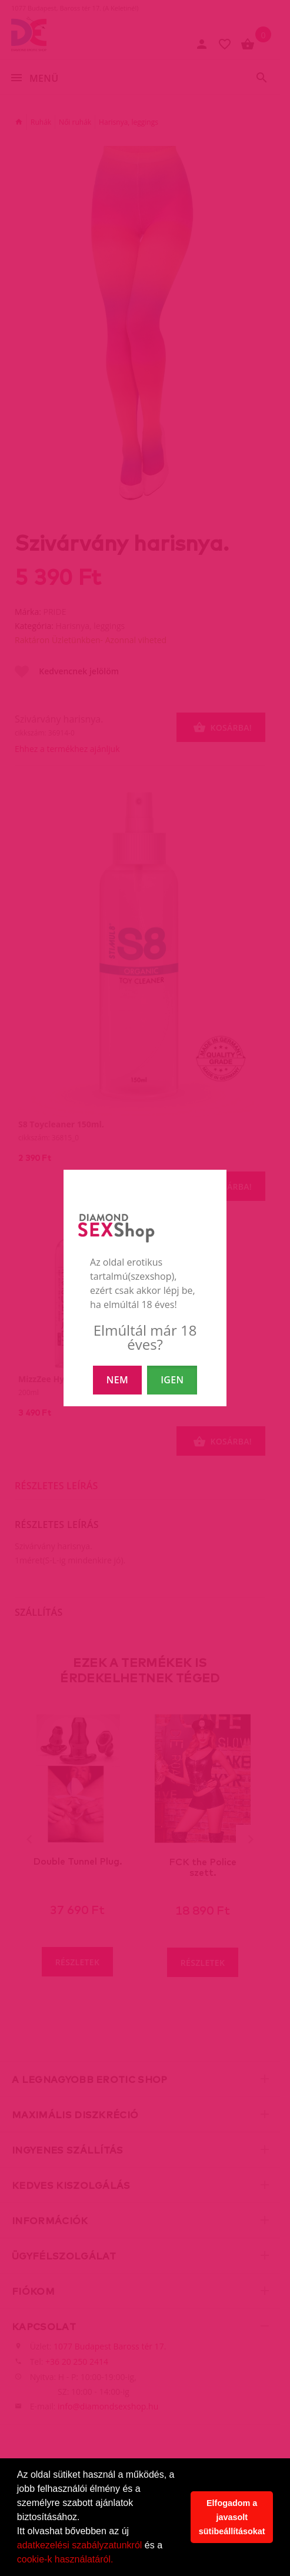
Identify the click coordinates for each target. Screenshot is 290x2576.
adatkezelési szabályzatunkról (79, 2545)
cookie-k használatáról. (65, 2559)
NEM (117, 1379)
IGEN (172, 1379)
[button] (117, 2560)
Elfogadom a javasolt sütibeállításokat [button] (232, 2517)
